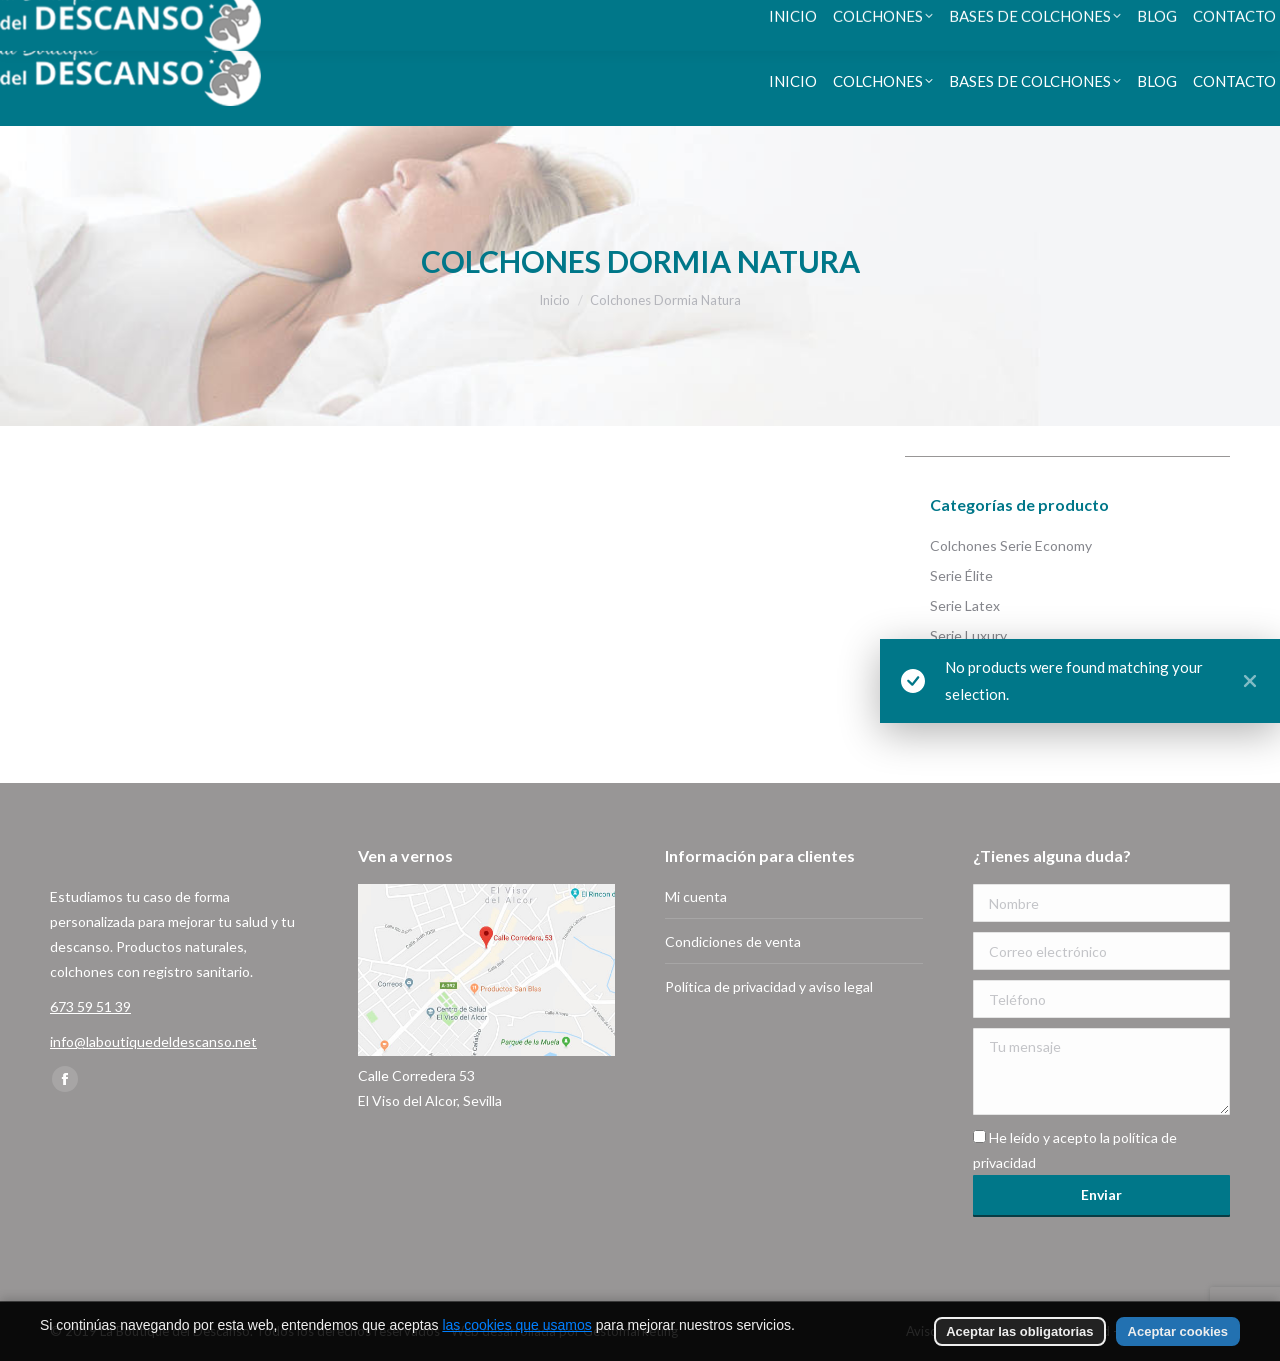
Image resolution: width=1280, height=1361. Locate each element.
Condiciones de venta (733, 941)
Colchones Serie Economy (1011, 545)
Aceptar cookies (1178, 1331)
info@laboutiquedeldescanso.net (153, 1041)
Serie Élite (961, 575)
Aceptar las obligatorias (1019, 1331)
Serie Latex (965, 605)
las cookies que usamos (516, 1325)
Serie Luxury (968, 635)
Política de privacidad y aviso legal (769, 986)
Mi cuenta (696, 896)
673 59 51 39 (115, 18)
